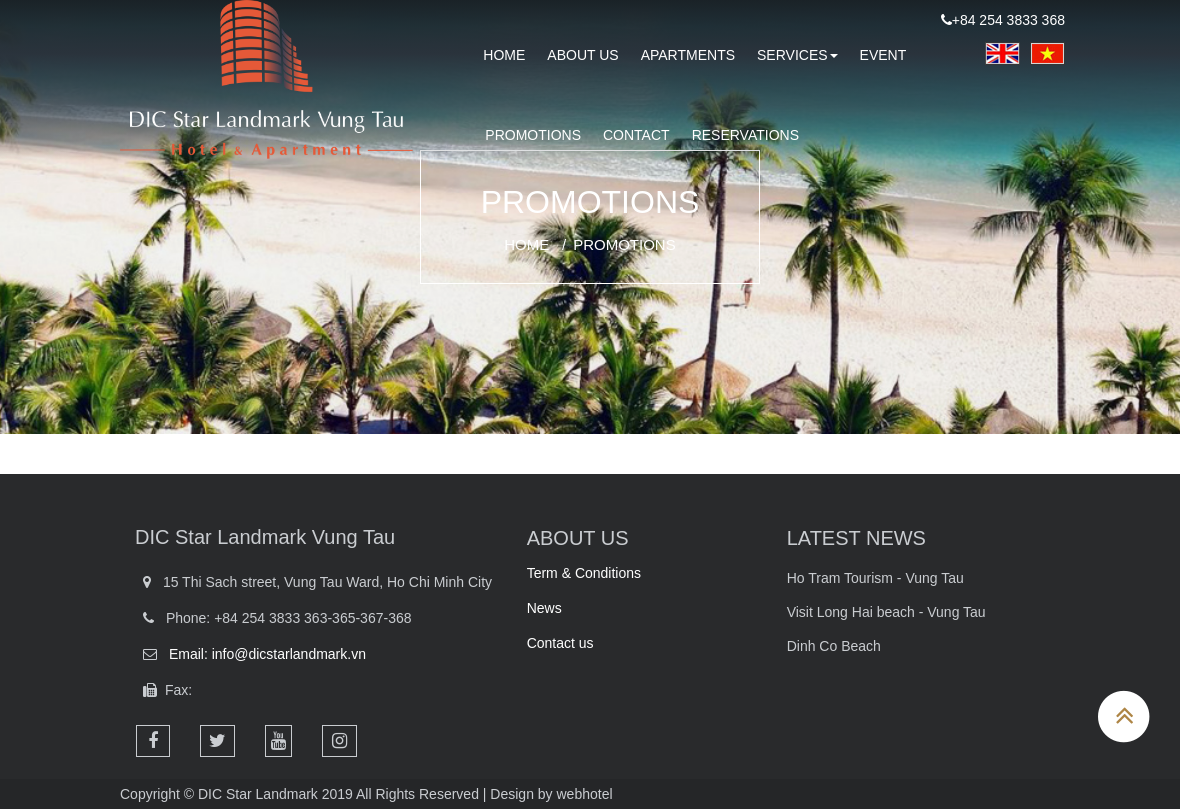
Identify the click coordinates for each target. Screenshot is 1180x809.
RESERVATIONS (745, 135)
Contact (636, 135)
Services (797, 55)
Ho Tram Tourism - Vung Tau (875, 578)
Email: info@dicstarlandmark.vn (267, 654)
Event (883, 55)
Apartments (688, 55)
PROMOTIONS (533, 135)
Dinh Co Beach (834, 646)
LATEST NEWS (856, 538)
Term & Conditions (584, 573)
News (544, 608)
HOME (504, 55)
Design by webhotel (551, 794)
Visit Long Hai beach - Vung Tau (886, 612)
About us (582, 55)
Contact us (560, 643)
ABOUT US (578, 538)
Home (526, 244)
